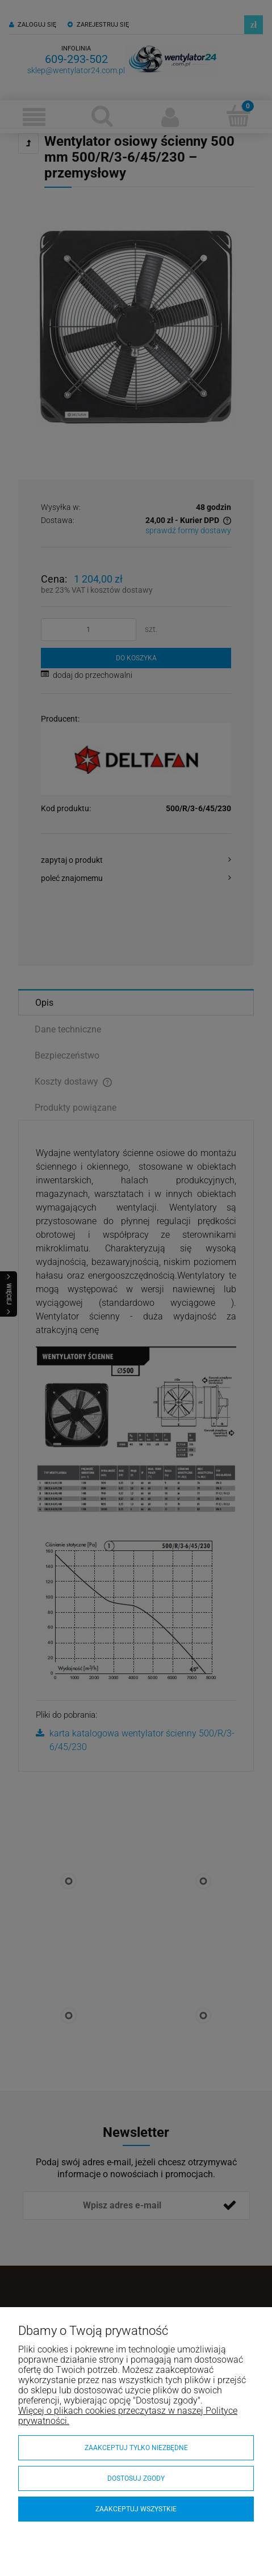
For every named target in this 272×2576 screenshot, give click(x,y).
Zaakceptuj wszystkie (136, 2509)
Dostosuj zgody (136, 2478)
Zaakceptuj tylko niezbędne (136, 2448)
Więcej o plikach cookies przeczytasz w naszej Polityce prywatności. (127, 2415)
